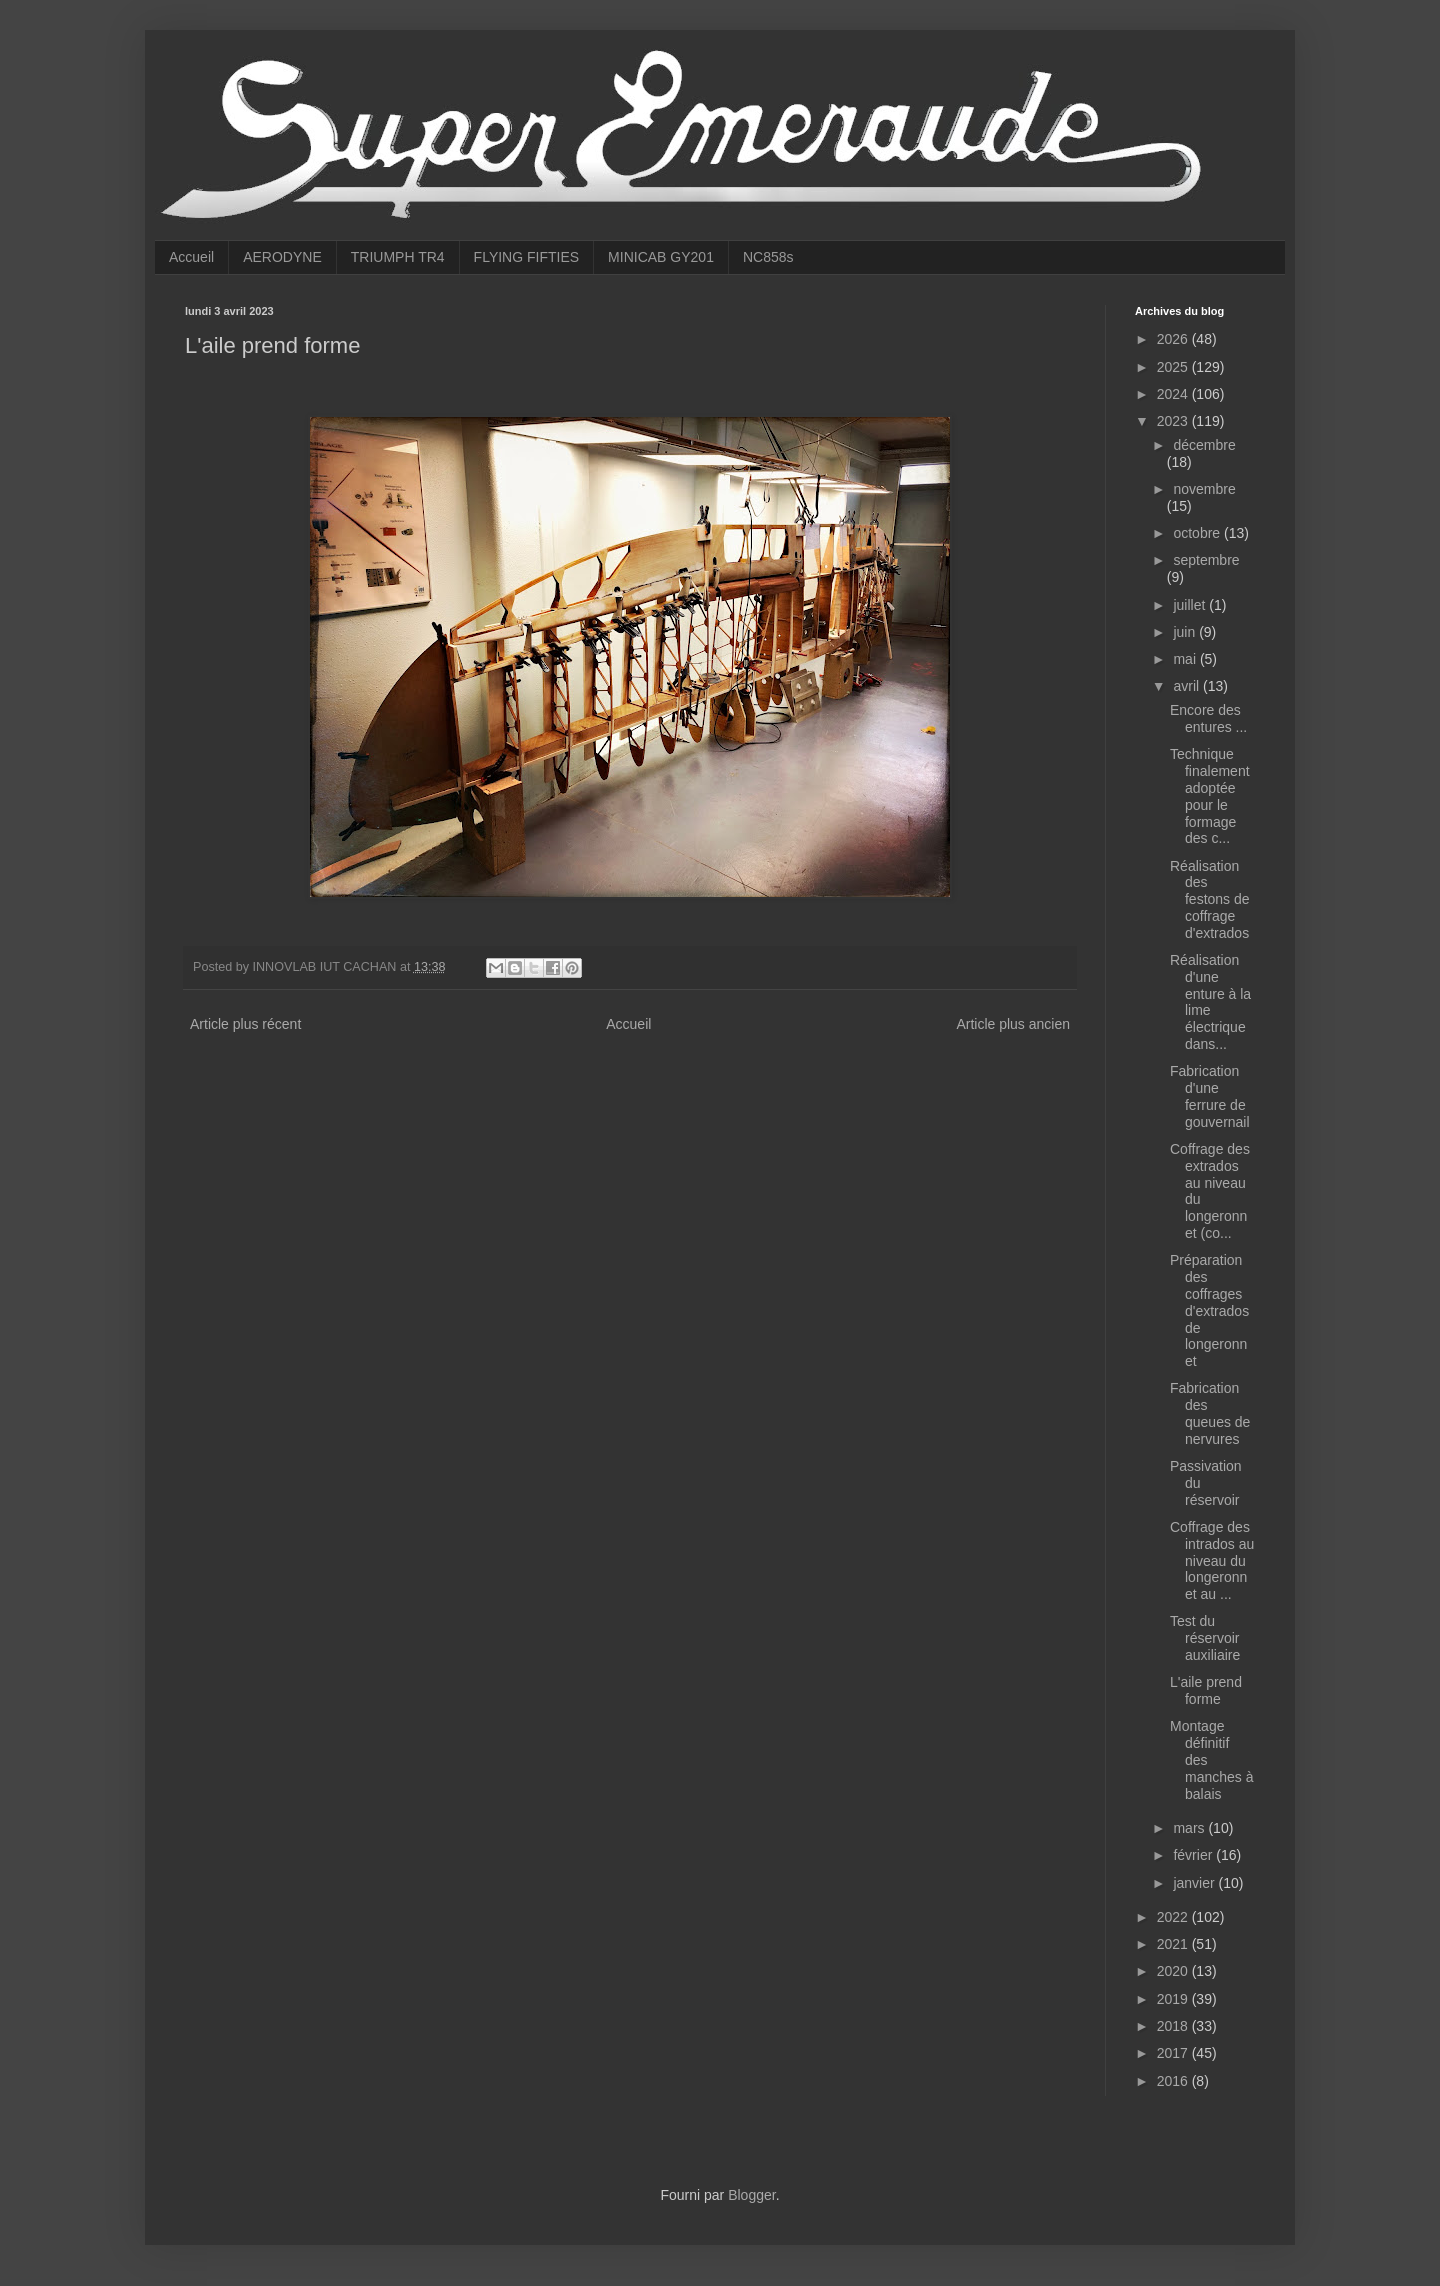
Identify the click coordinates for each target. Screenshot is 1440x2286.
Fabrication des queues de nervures (1210, 1413)
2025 (1174, 367)
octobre (1198, 533)
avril (1188, 686)
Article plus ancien (1013, 1024)
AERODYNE (282, 257)
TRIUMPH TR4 (398, 257)
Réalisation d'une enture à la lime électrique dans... (1210, 1002)
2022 (1174, 1917)
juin (1186, 632)
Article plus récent (245, 1024)
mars (1190, 1828)
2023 (1174, 421)
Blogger (751, 2195)
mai (1186, 659)
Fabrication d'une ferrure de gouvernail (1210, 1096)
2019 (1174, 1999)
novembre (1204, 489)
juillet (1191, 605)
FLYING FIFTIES (527, 257)
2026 (1174, 339)
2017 (1174, 2053)
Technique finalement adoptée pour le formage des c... (1210, 796)
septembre (1206, 560)
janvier (1195, 1883)
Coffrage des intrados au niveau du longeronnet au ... (1212, 1560)
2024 (1174, 394)
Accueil (191, 257)
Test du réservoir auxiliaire (1205, 1638)
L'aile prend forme (1206, 1690)
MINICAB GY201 (661, 257)
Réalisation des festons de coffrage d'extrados (1210, 899)
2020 (1174, 1971)
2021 (1174, 1944)
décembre (1204, 445)
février (1194, 1855)
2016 (1174, 2081)
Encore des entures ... (1208, 718)
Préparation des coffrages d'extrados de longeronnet (1209, 1310)
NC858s (768, 257)
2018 (1174, 2026)
